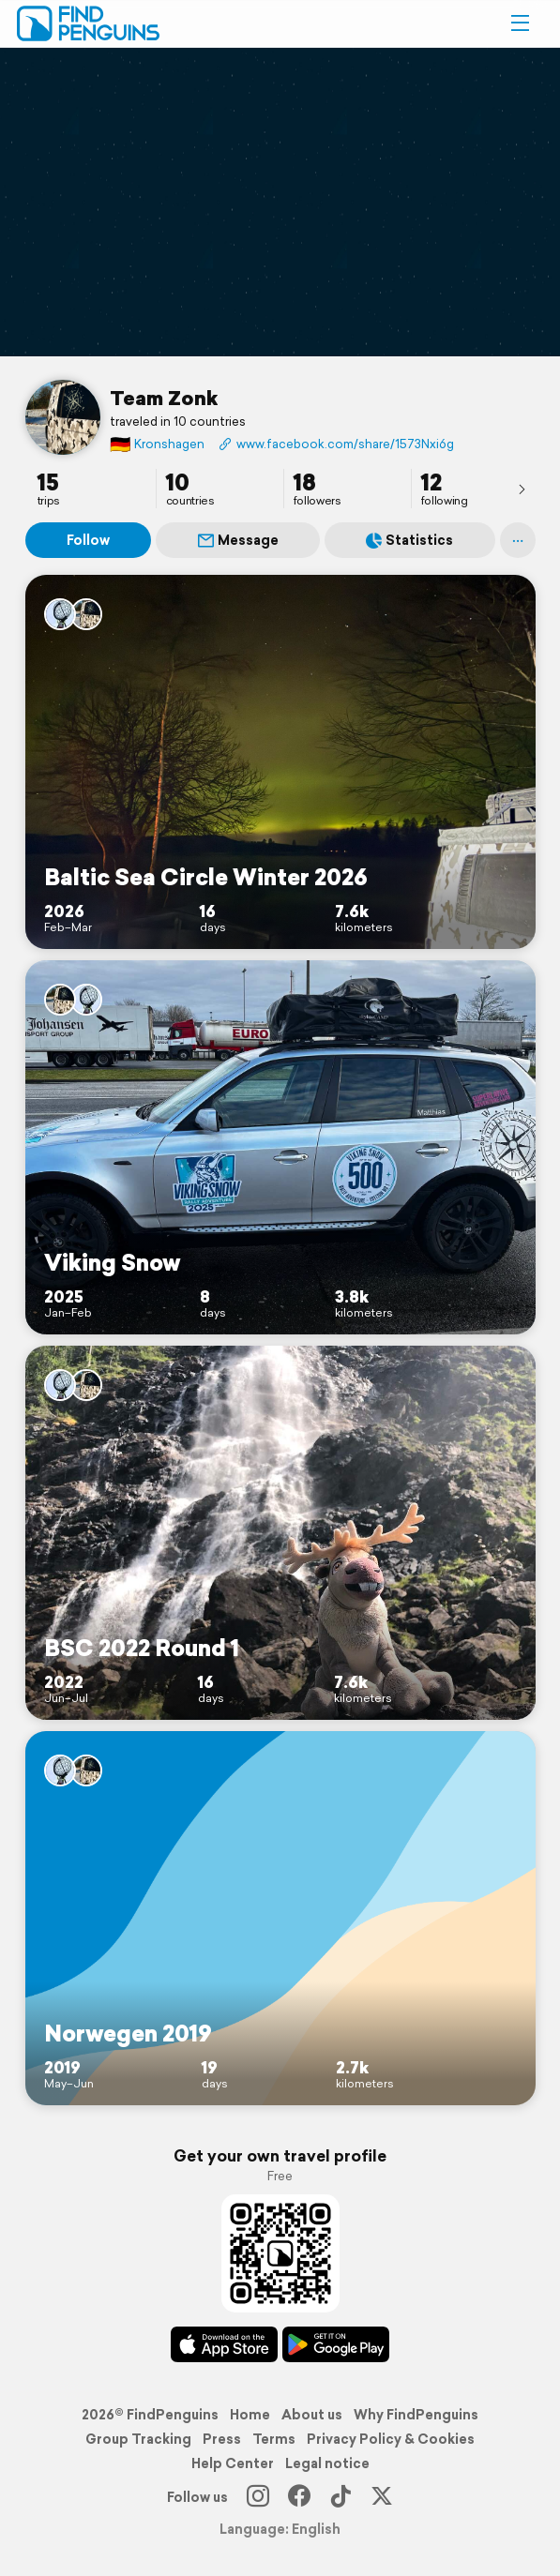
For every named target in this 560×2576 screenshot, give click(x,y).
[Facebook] (299, 2497)
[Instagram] (258, 2497)
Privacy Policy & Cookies (391, 2439)
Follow (88, 540)
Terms (273, 2439)
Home (250, 2414)
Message (238, 540)
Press (222, 2439)
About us (311, 2414)
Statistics (409, 540)
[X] (382, 2497)
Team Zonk (164, 398)
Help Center (232, 2463)
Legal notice (327, 2463)
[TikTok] (340, 2497)
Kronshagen (157, 444)
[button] (519, 23)
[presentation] (521, 488)
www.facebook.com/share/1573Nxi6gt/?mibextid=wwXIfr (336, 444)
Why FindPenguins (416, 2414)
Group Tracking (138, 2439)
